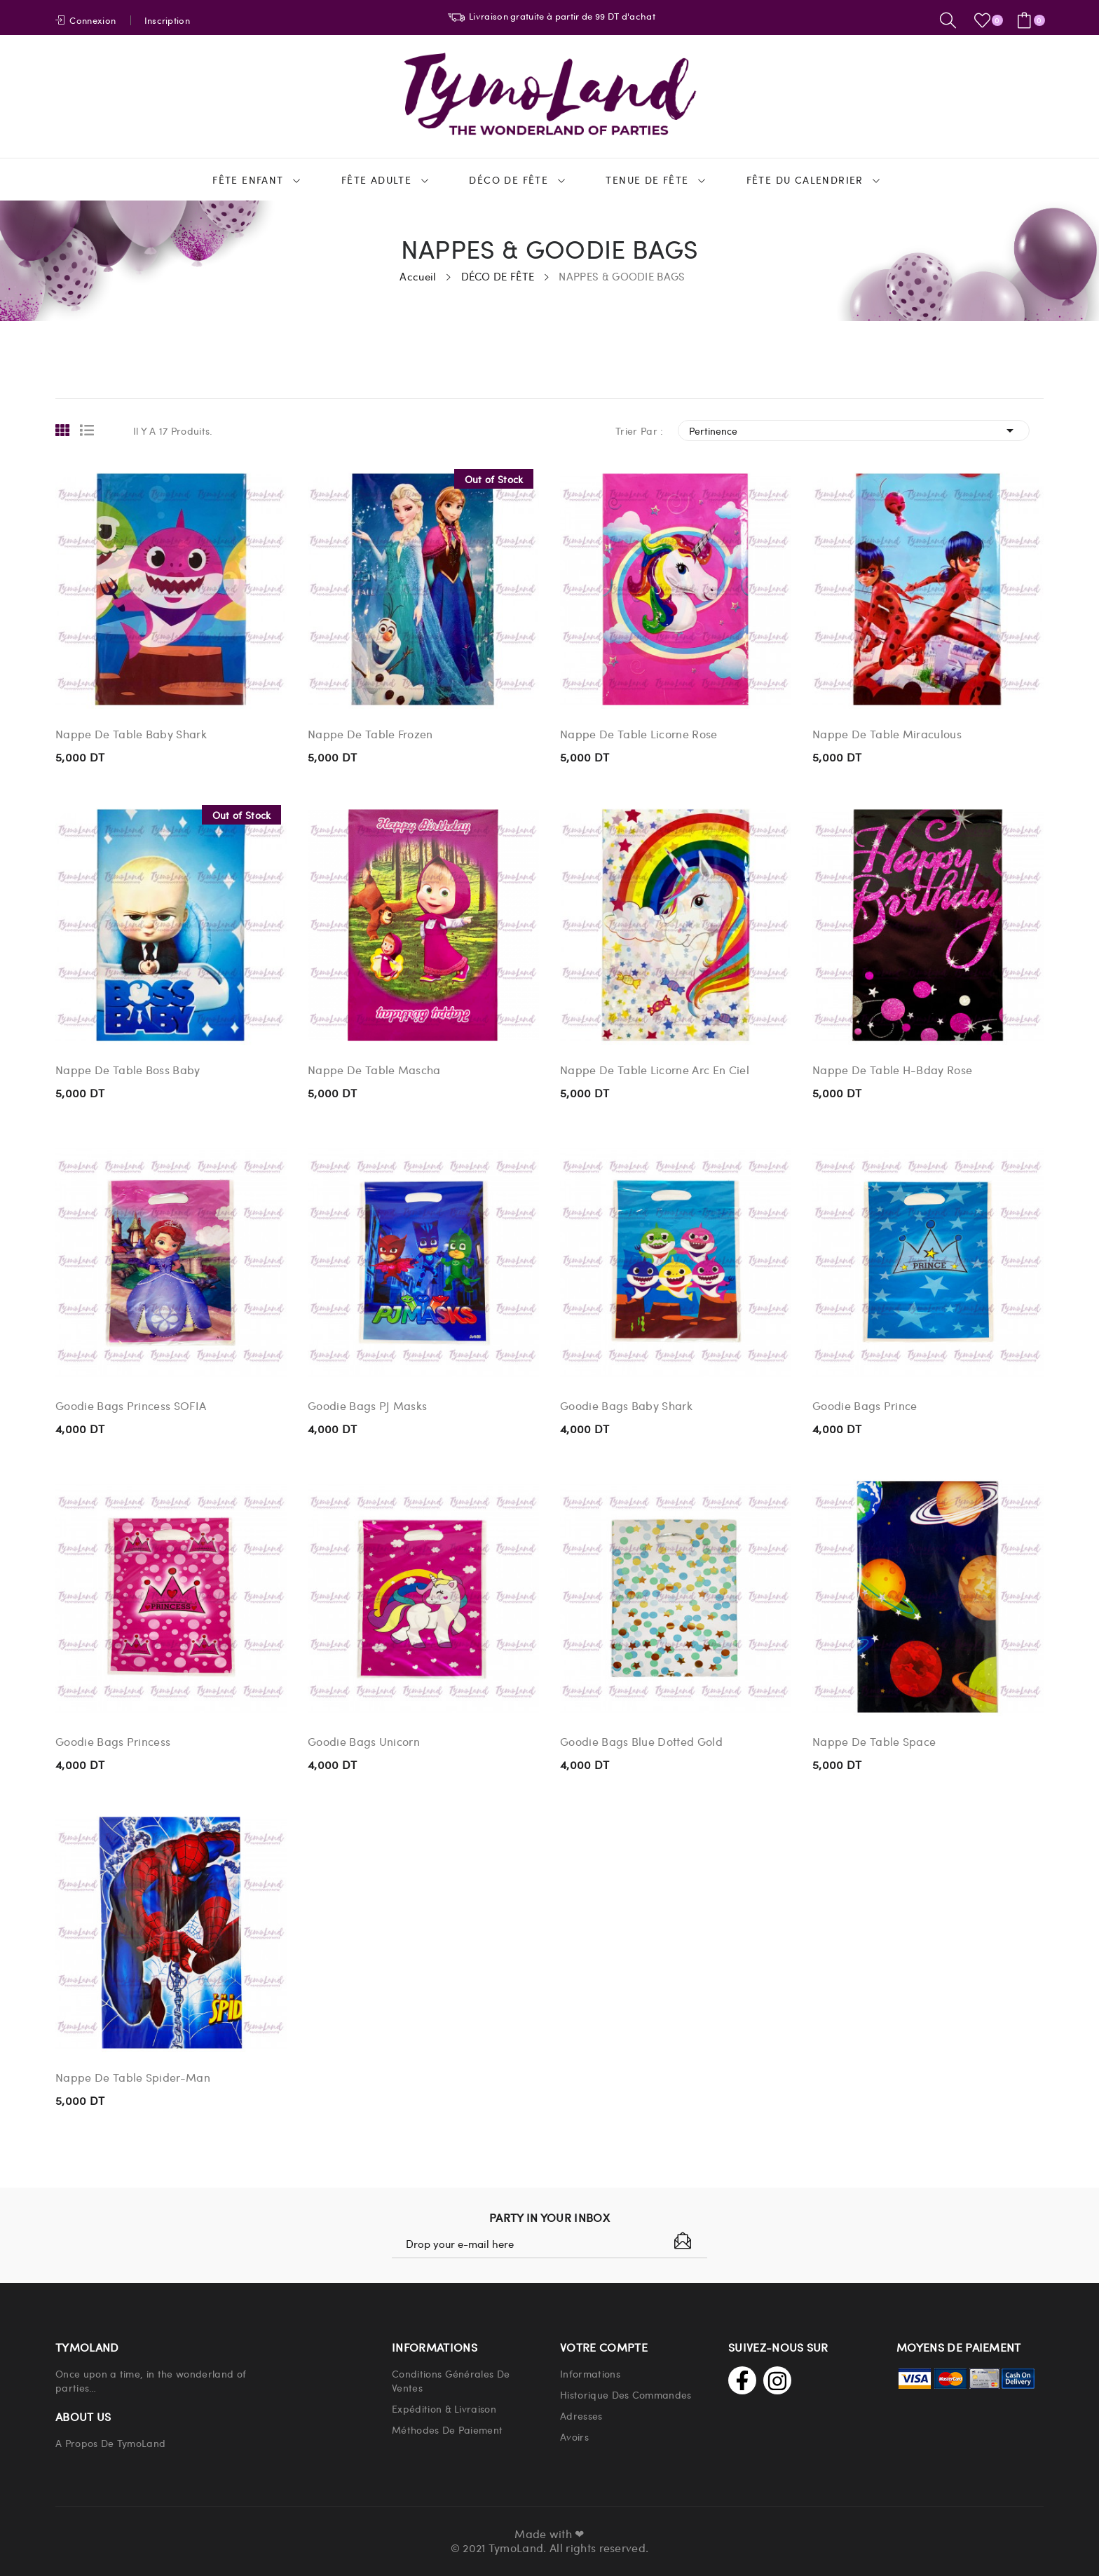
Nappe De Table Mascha (374, 1070)
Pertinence (854, 430)
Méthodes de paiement (447, 2429)
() (984, 20)
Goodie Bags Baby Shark (626, 1406)
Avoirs (574, 2436)
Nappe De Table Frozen (370, 734)
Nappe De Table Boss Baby (127, 1070)
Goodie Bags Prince (864, 1406)
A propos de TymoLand (110, 2443)
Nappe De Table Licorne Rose (639, 734)
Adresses (581, 2415)
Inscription (167, 20)
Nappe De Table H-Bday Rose (892, 1070)
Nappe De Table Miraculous (887, 734)
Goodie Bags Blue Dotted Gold (641, 1742)
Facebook (742, 2380)
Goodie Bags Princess (112, 1742)
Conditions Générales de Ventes (451, 2380)
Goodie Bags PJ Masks (367, 1406)
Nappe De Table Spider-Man (132, 2077)
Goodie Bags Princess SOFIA (130, 1406)
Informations (590, 2373)
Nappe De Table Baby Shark (131, 734)
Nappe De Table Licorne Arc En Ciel (654, 1070)
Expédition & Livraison (444, 2408)
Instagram (777, 2380)
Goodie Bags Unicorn (364, 1742)
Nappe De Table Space (874, 1742)
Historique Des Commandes (626, 2394)
